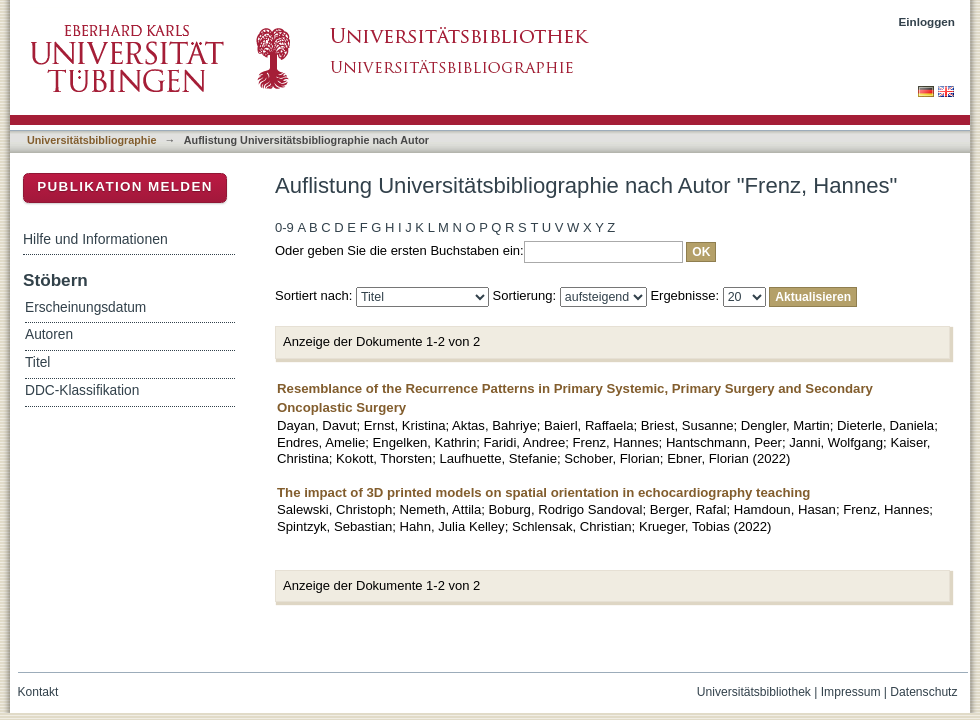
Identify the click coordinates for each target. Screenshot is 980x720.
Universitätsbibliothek (754, 692)
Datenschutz (923, 692)
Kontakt (38, 692)
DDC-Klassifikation (82, 390)
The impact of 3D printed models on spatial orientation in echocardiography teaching (543, 492)
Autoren (49, 334)
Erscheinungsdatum (85, 307)
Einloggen (927, 21)
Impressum (851, 692)
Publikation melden (125, 186)
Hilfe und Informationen (95, 239)
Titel (37, 362)
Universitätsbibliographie (91, 140)
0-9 (284, 227)
